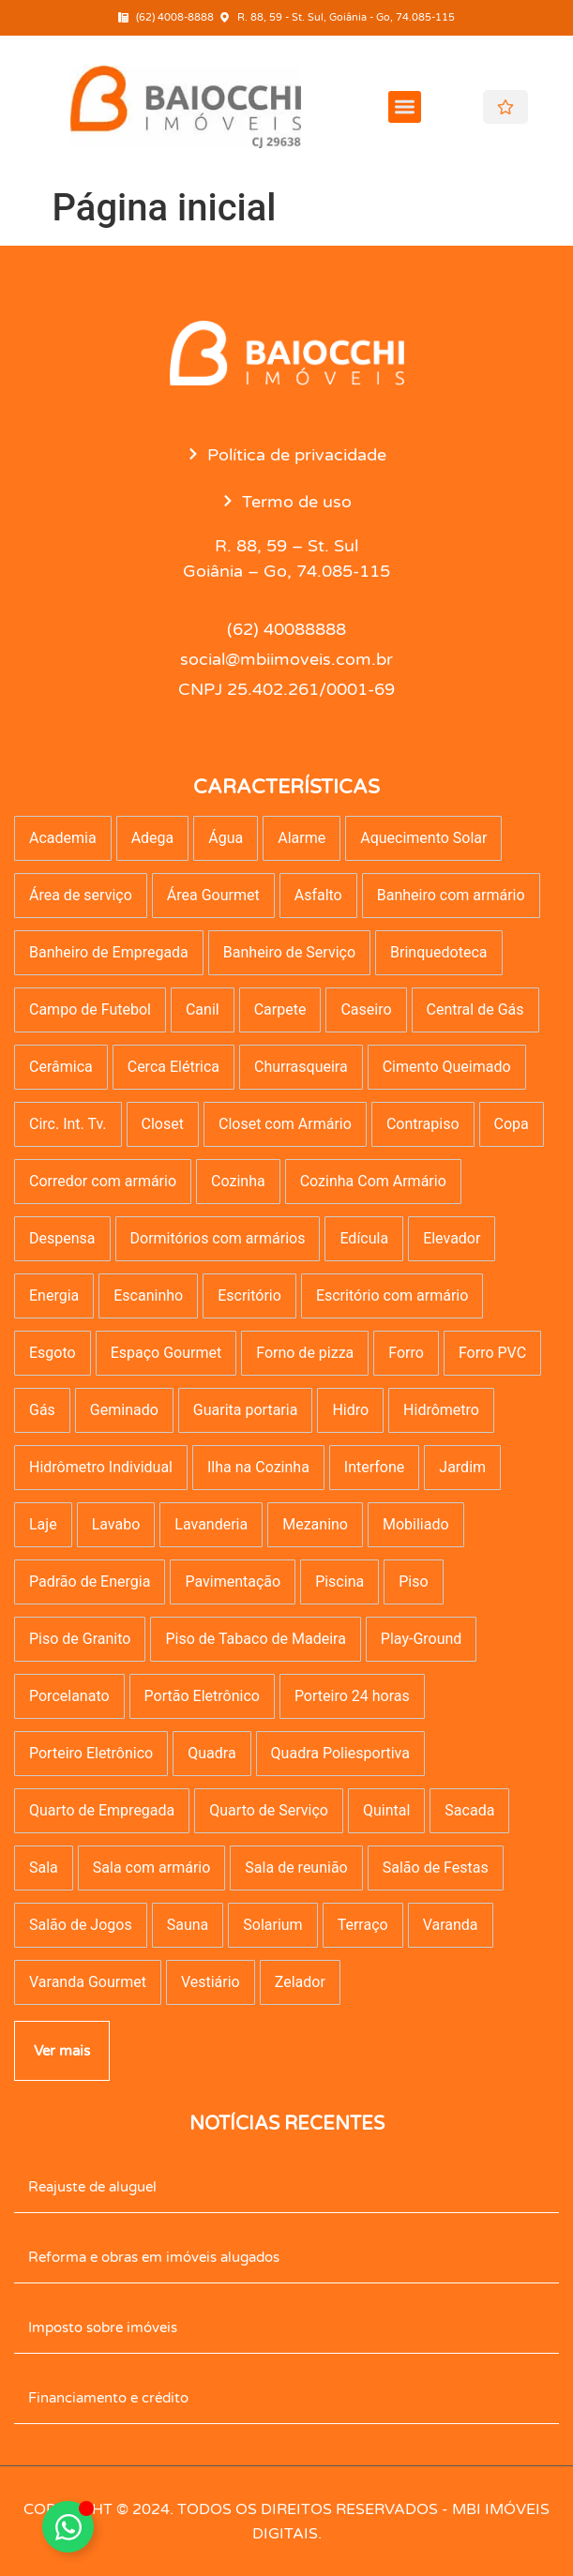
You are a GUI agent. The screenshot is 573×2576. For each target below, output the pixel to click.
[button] (404, 107)
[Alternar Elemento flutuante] (68, 2527)
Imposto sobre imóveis (102, 2327)
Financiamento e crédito (108, 2397)
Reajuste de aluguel (92, 2186)
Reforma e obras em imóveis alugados (153, 2257)
